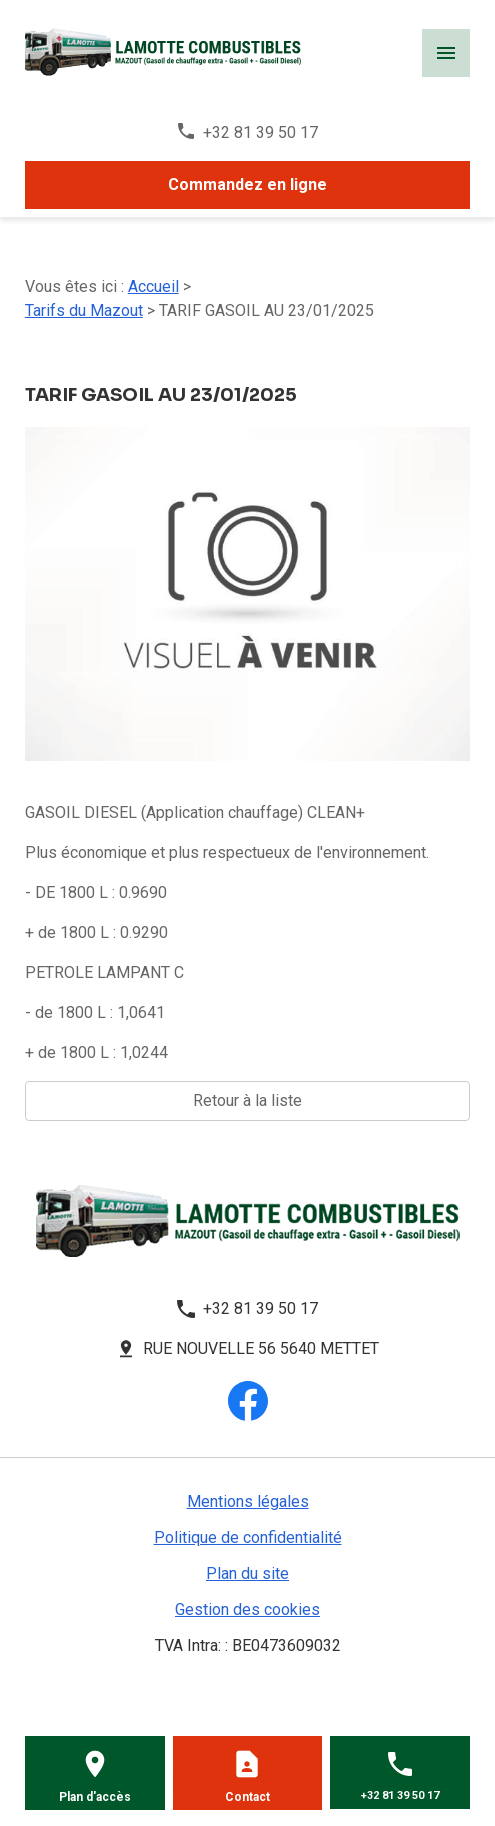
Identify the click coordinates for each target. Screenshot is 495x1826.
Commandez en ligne (247, 184)
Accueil (153, 286)
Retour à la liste (247, 1100)
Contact (247, 1797)
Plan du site (247, 1573)
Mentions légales (248, 1501)
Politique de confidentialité (248, 1537)
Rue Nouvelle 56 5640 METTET (261, 1348)
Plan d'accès (95, 1797)
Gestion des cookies (247, 1609)
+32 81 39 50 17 (260, 132)
